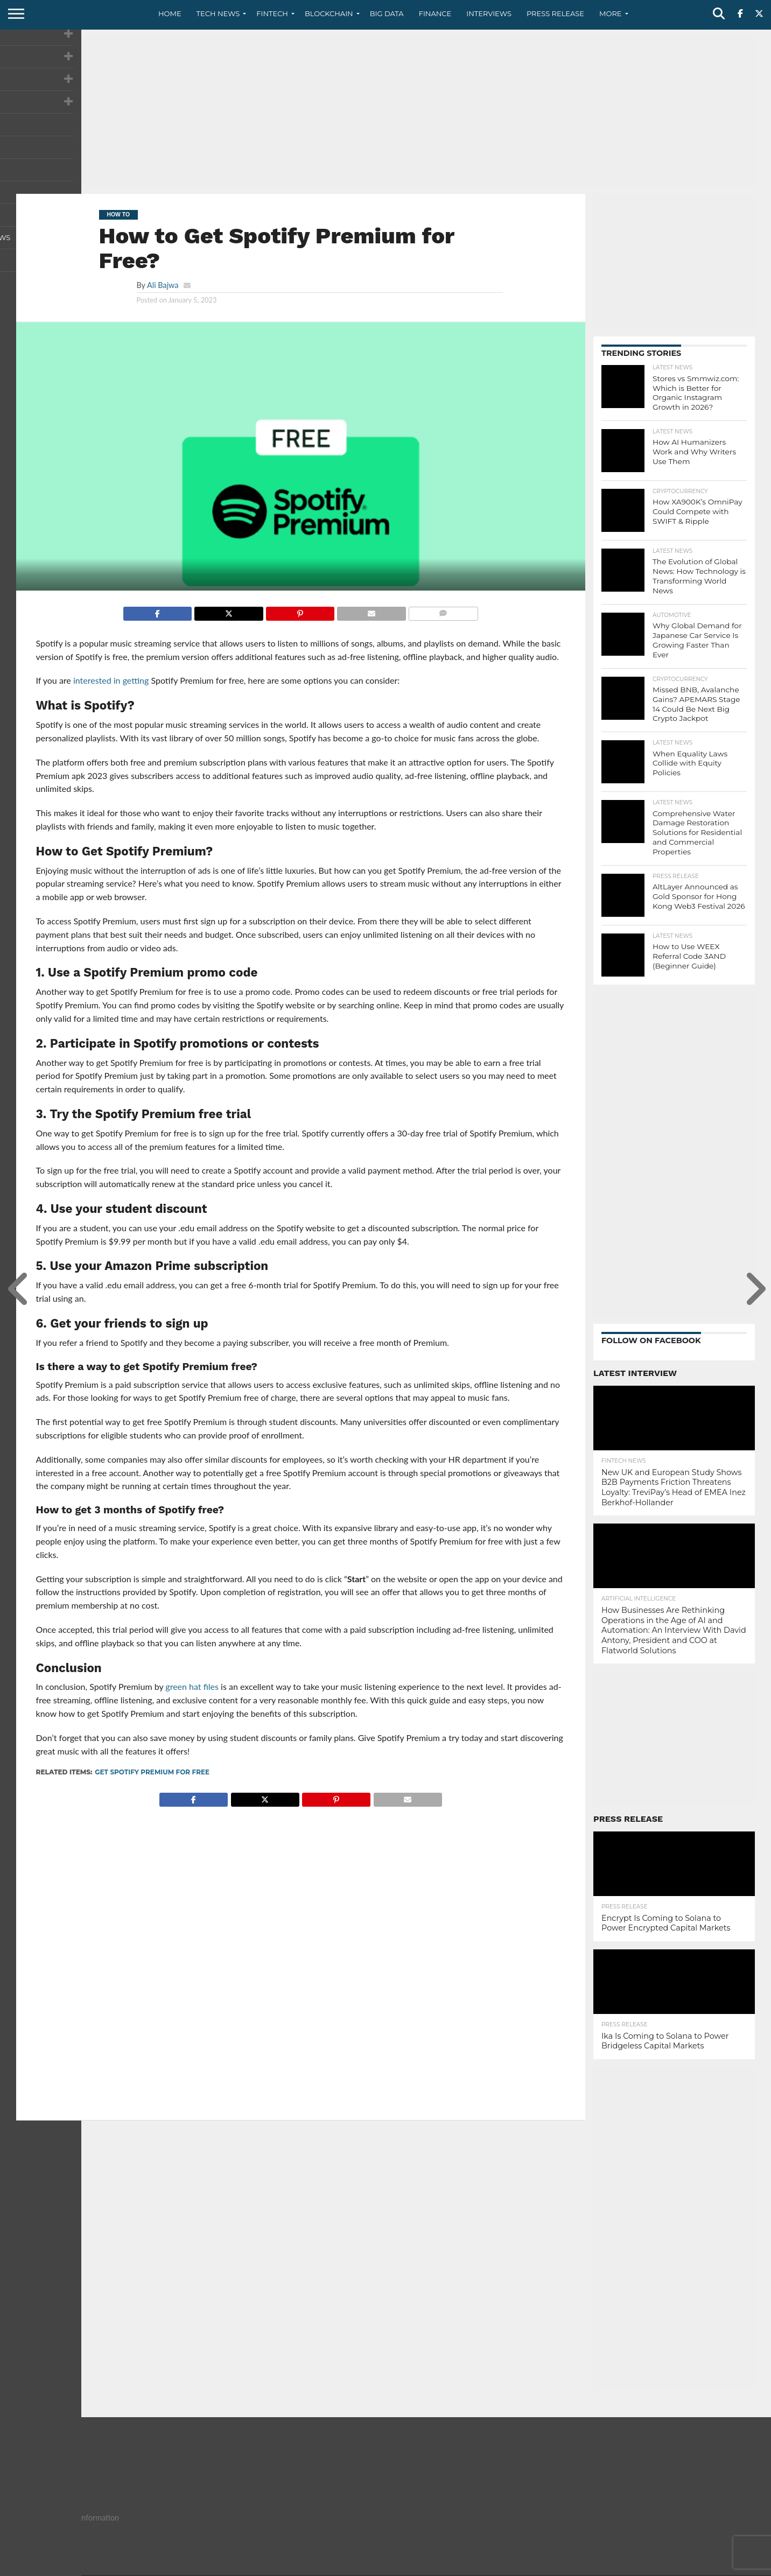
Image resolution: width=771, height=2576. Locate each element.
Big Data (387, 13)
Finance (435, 13)
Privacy (664, 2567)
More (610, 13)
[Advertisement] (385, 110)
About (589, 2567)
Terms (699, 2567)
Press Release (555, 13)
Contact (625, 2567)
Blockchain (329, 13)
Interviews (488, 13)
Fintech (272, 13)
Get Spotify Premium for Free (152, 1772)
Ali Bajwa (162, 285)
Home (169, 13)
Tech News (218, 13)
